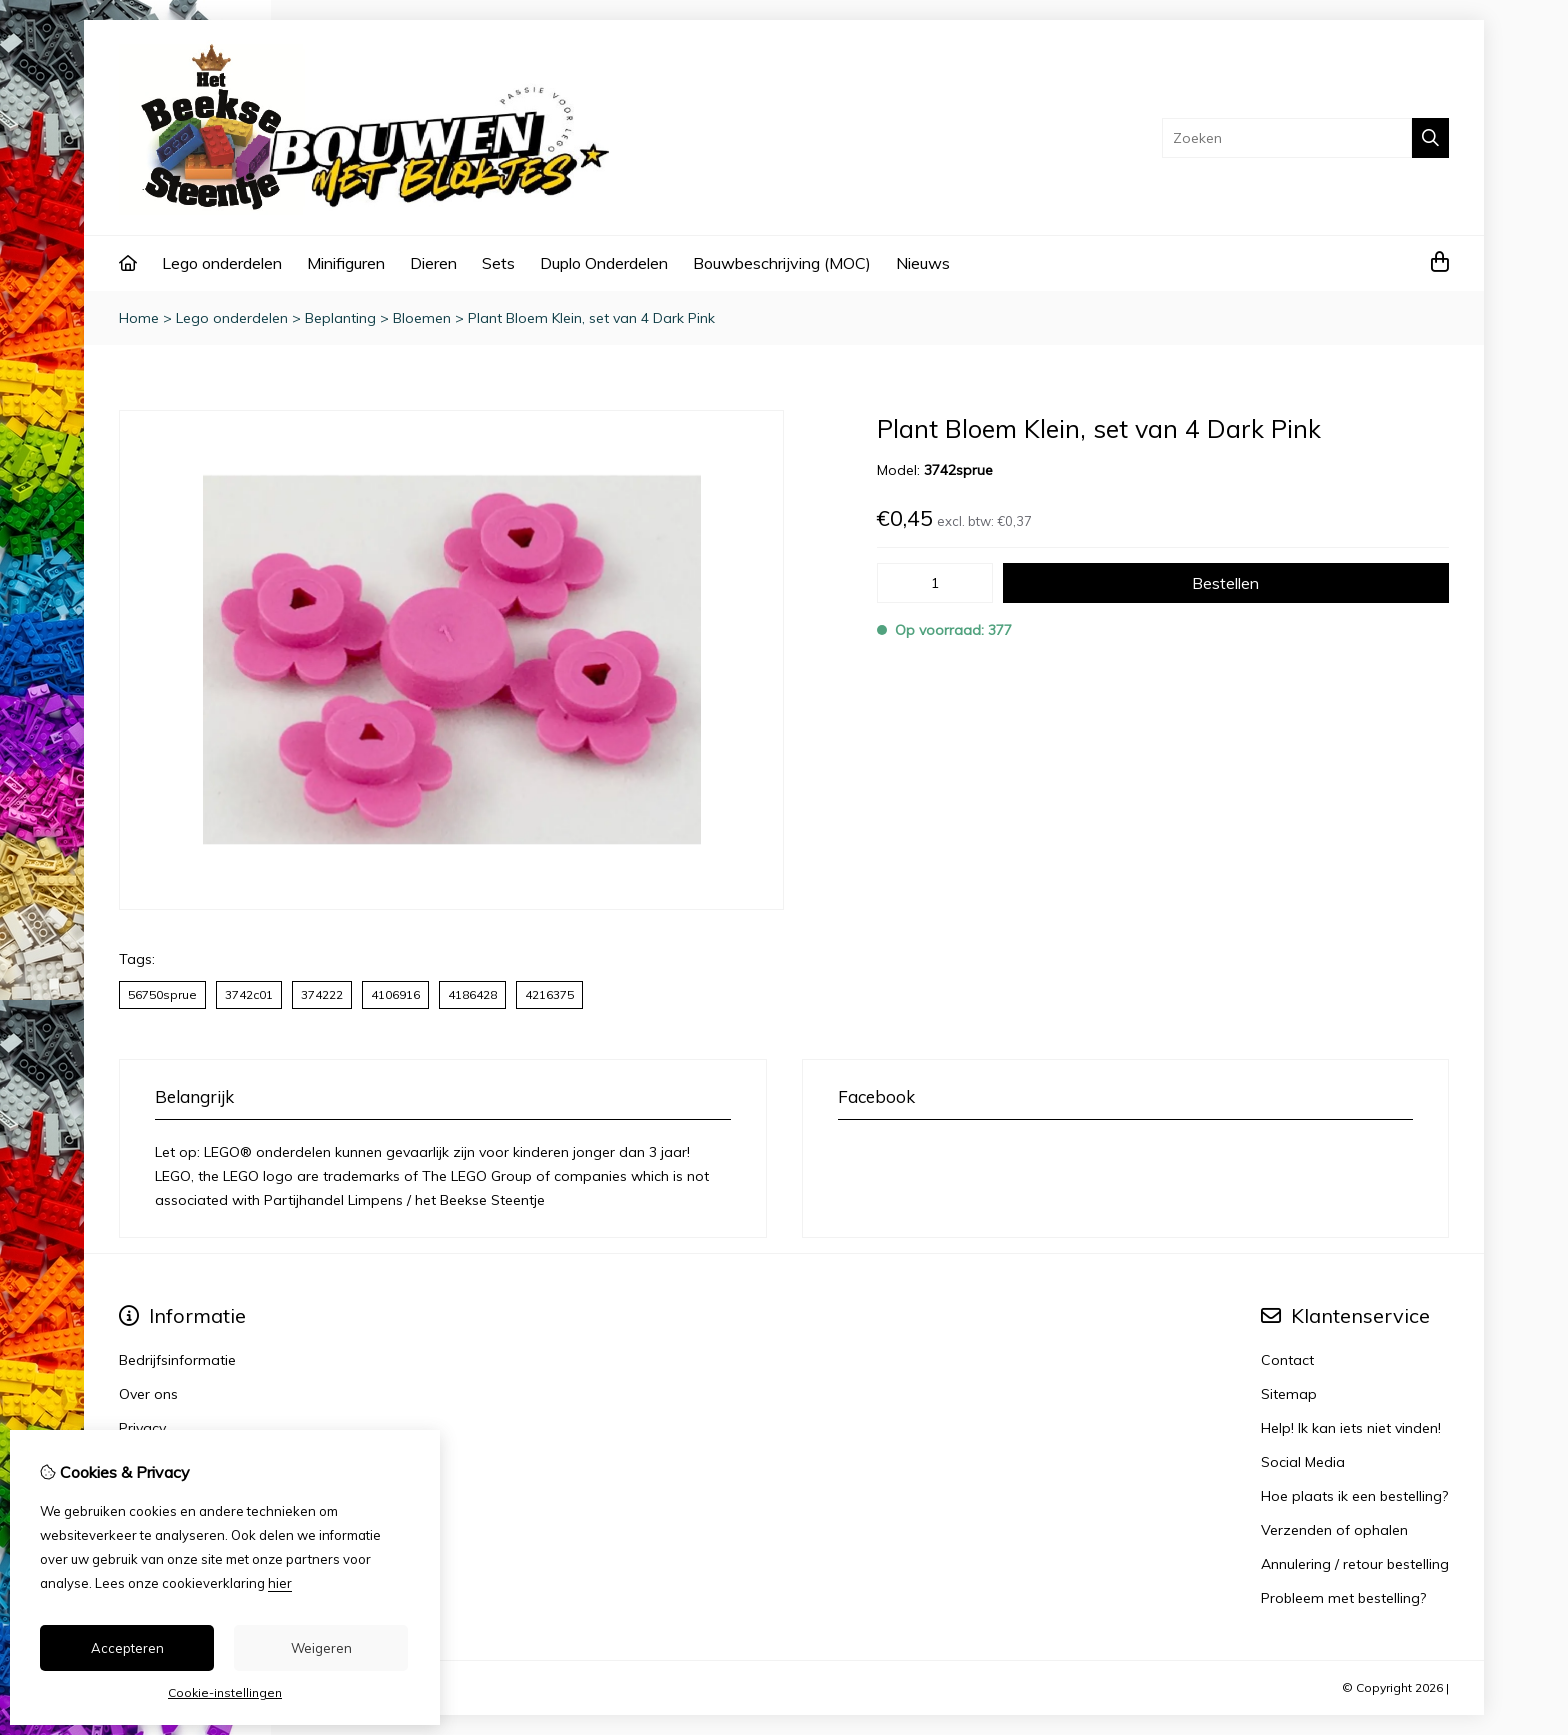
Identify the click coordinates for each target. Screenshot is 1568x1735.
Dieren (433, 263)
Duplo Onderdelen (604, 263)
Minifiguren (346, 263)
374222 (322, 994)
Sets (498, 263)
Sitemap (1289, 1394)
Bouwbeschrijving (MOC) (782, 263)
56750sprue (162, 994)
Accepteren (127, 1648)
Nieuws (923, 263)
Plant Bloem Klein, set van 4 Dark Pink (591, 318)
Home (139, 318)
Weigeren (321, 1648)
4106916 (395, 994)
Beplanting (340, 318)
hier (280, 1583)
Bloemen (422, 318)
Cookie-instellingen (225, 1692)
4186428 (472, 994)
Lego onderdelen (222, 263)
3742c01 (249, 994)
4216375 (549, 994)
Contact (1287, 1360)
